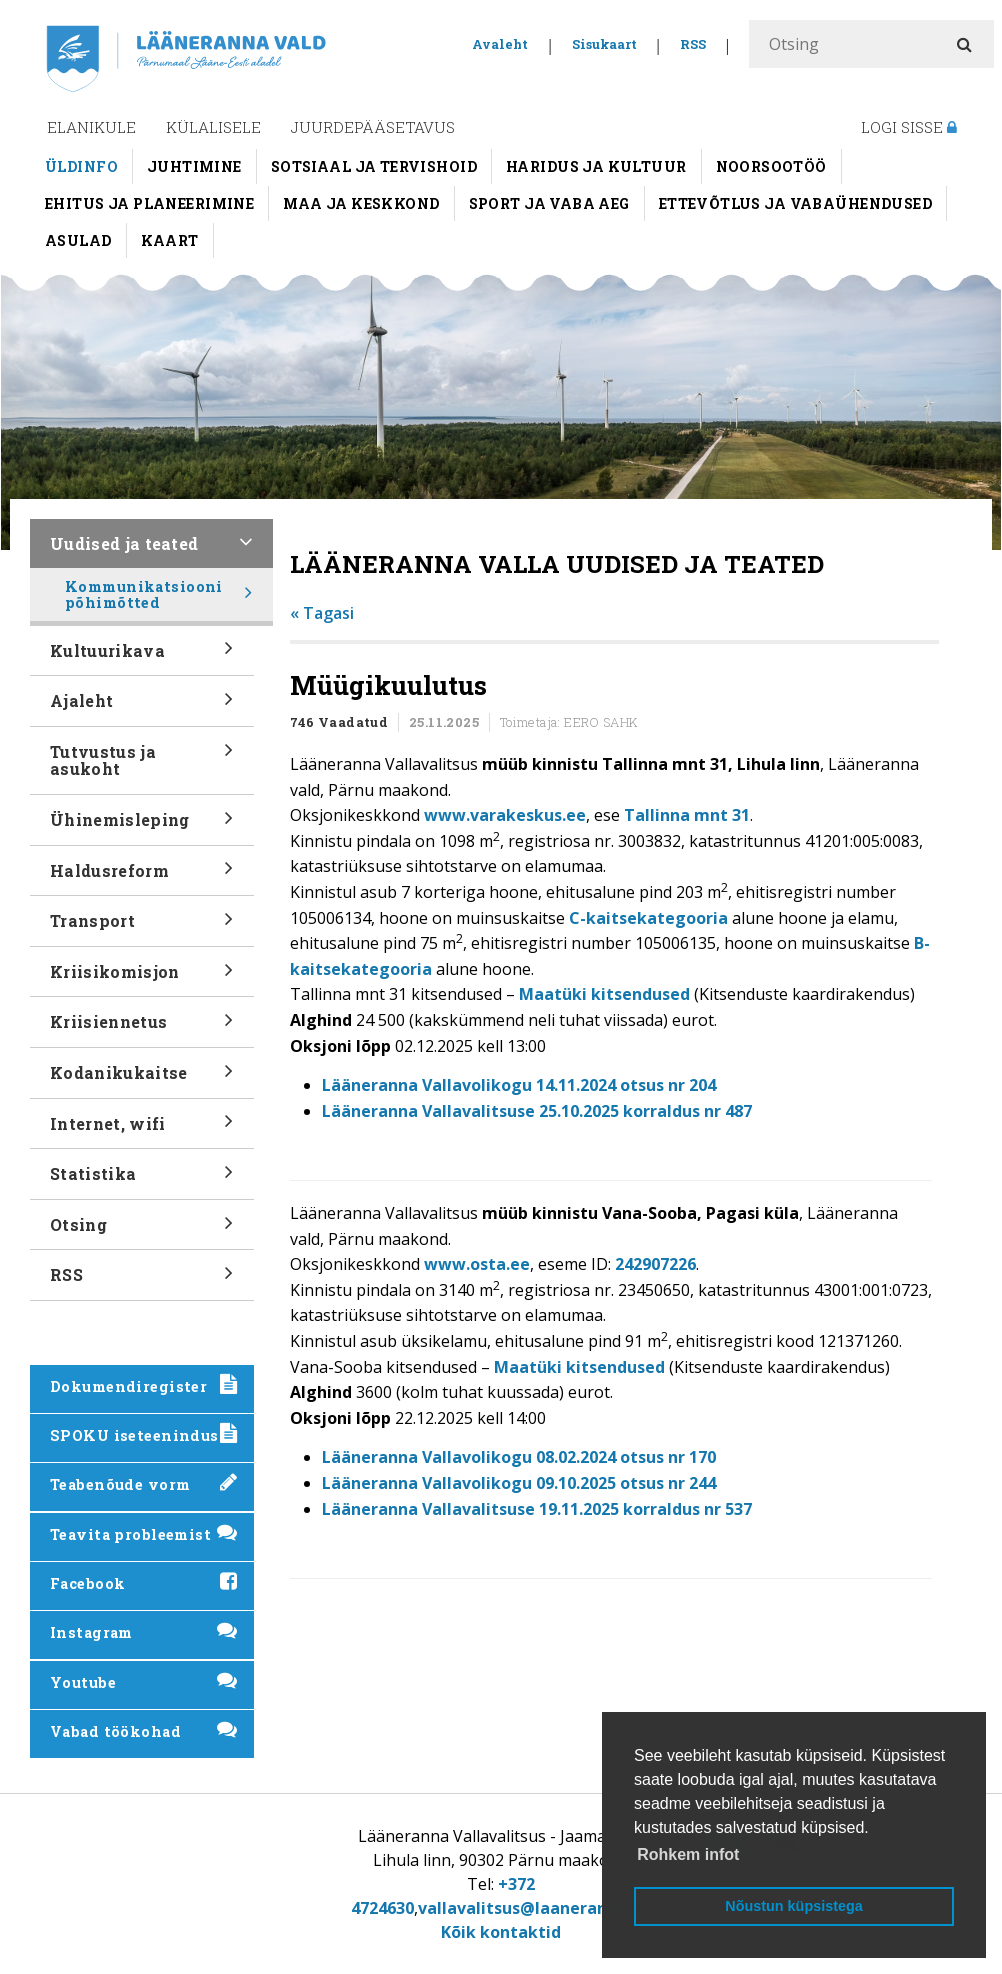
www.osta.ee (477, 1264)
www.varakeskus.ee (505, 815)
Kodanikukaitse (142, 1079)
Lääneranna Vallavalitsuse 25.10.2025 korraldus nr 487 (537, 1111)
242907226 (655, 1264)
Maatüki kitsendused (604, 994)
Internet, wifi (142, 1129)
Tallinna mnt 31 (687, 815)
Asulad (78, 240)
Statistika (142, 1180)
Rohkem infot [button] (688, 1854)
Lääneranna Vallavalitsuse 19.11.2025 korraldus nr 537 (537, 1509)
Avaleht (500, 44)
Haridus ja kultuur (596, 166)
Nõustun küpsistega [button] (794, 1906)
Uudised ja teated (151, 550)
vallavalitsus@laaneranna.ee (534, 1908)
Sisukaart (604, 44)
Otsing (142, 1231)
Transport (142, 927)
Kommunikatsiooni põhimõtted (159, 599)
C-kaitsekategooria (648, 918)
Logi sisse (909, 127)
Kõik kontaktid (501, 1932)
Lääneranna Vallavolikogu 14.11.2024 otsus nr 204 (519, 1085)
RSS (693, 44)
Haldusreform (142, 876)
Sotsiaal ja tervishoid (374, 166)
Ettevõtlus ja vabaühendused (795, 203)
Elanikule (91, 127)
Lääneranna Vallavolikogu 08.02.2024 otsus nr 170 (519, 1457)
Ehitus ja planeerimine (149, 203)
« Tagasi (322, 613)
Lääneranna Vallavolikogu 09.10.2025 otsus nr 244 (519, 1483)
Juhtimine (194, 166)
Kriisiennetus (142, 1028)
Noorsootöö (771, 166)
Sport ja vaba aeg (549, 203)
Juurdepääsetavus (373, 127)
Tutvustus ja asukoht (142, 767)
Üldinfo (81, 166)
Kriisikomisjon (142, 978)
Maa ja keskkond (361, 203)
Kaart (170, 240)
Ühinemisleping (142, 826)
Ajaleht (142, 707)
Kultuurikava (142, 656)
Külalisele (213, 127)
